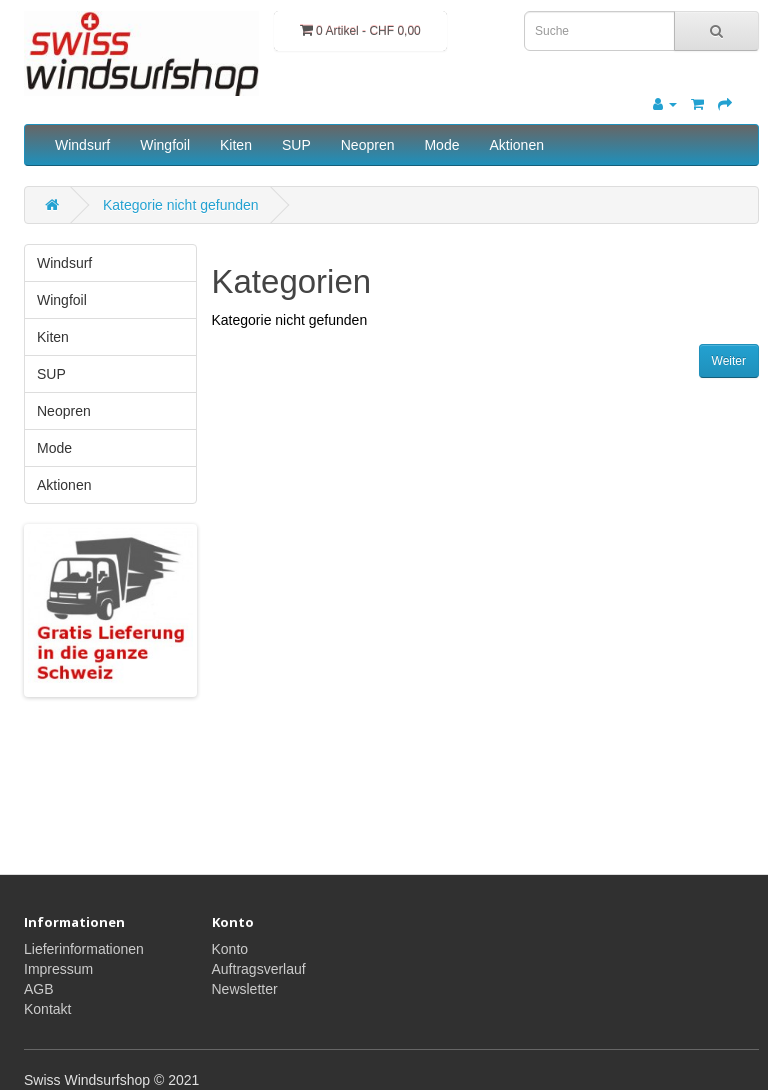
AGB (39, 989)
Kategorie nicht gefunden (181, 205)
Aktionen (516, 145)
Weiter (729, 361)
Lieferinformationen (84, 949)
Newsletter (245, 989)
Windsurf (82, 145)
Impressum (58, 969)
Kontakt (47, 1009)
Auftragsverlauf (259, 969)
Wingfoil (165, 145)
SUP (296, 145)
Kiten (236, 145)
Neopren (368, 145)
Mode (441, 145)
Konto (230, 949)
